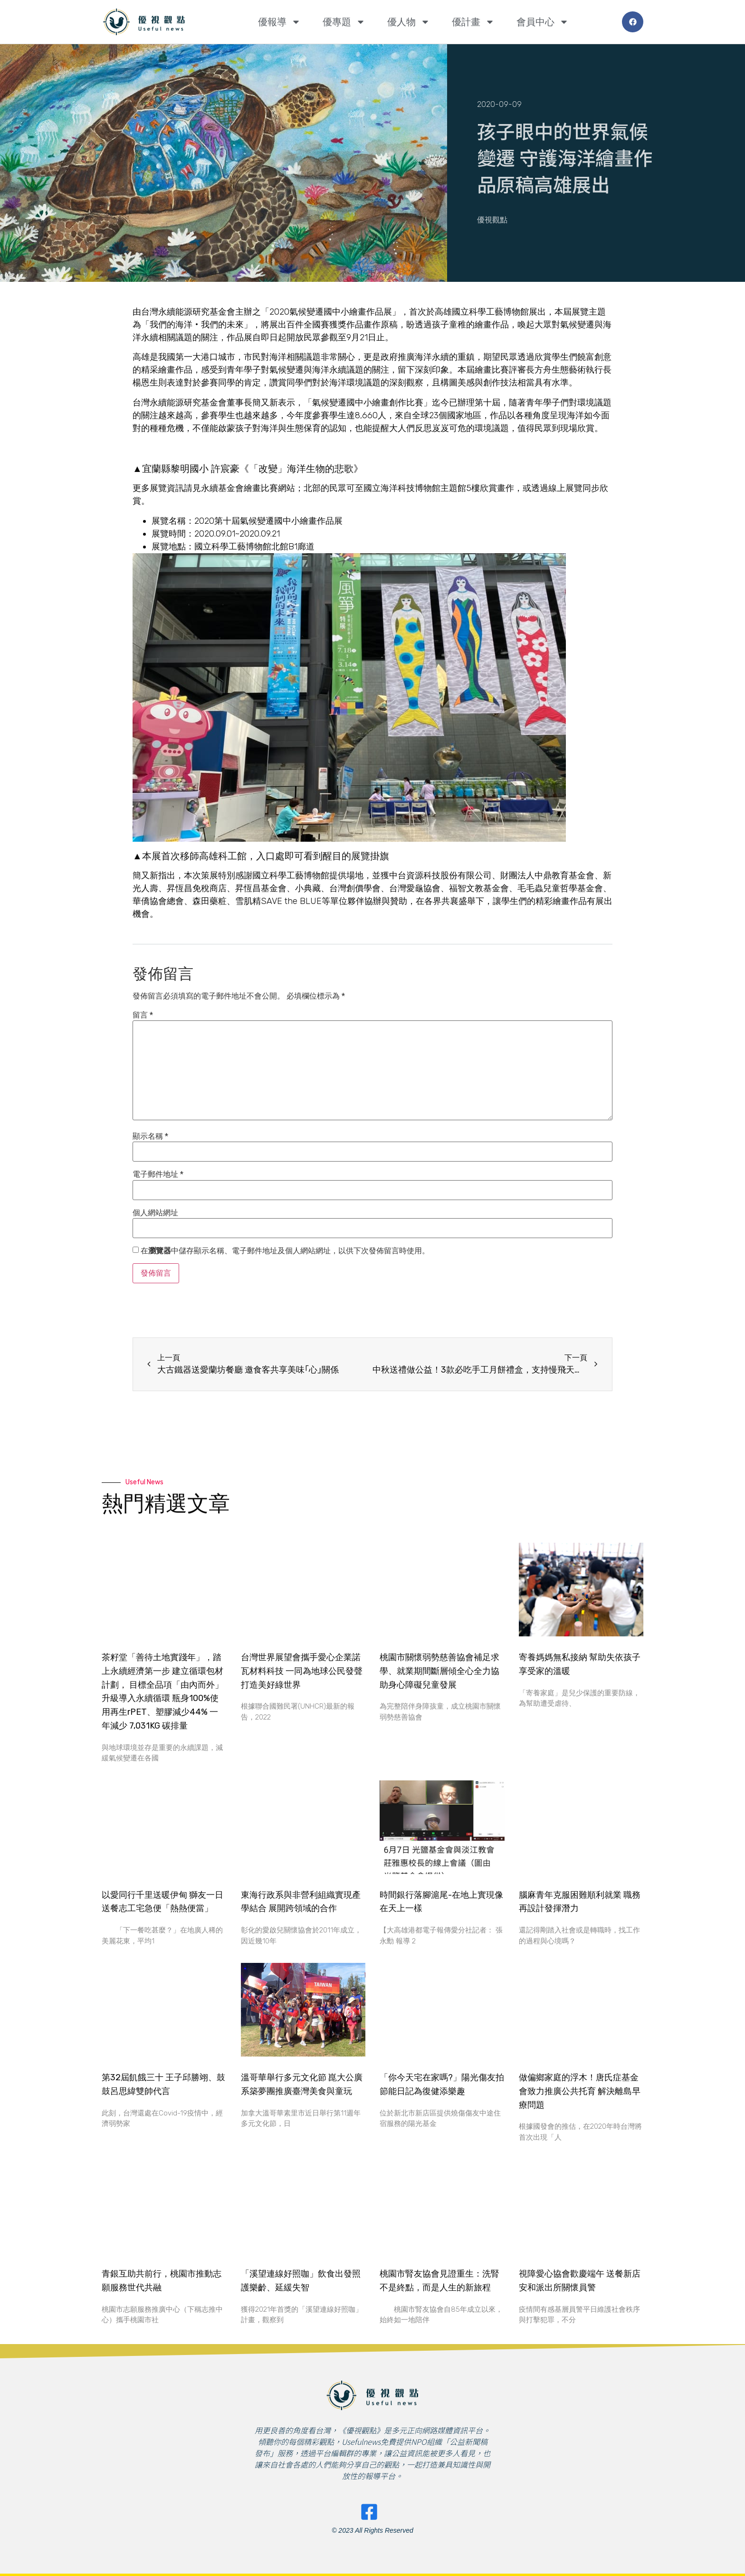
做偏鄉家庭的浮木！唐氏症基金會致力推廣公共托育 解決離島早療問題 (579, 2091)
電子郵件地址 (158, 1174)
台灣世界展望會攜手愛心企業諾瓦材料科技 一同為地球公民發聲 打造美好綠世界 (302, 1671)
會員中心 (542, 21)
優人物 (408, 21)
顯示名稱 (150, 1136)
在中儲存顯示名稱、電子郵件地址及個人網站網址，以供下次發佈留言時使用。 (285, 1251)
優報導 (279, 21)
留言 (143, 1015)
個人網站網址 (155, 1213)
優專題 (344, 21)
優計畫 (473, 21)
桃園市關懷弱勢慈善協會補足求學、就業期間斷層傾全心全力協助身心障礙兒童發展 (439, 1671)
